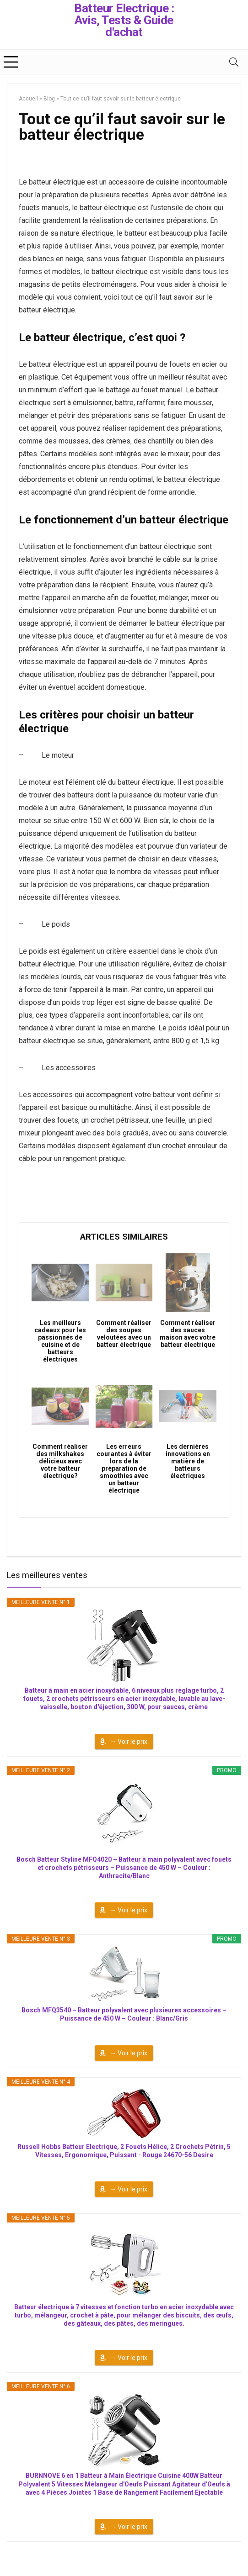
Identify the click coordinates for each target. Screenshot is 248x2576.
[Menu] (11, 62)
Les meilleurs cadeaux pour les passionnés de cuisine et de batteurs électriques (60, 1341)
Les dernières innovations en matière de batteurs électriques (188, 1461)
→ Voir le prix (128, 1741)
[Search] (234, 62)
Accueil (28, 98)
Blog (49, 98)
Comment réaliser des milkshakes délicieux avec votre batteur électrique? (60, 1461)
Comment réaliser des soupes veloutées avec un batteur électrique (123, 1333)
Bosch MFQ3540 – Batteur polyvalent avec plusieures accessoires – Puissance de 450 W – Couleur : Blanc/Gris (124, 2014)
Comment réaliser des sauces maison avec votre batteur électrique (188, 1333)
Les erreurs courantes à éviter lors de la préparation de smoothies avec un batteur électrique (124, 1468)
